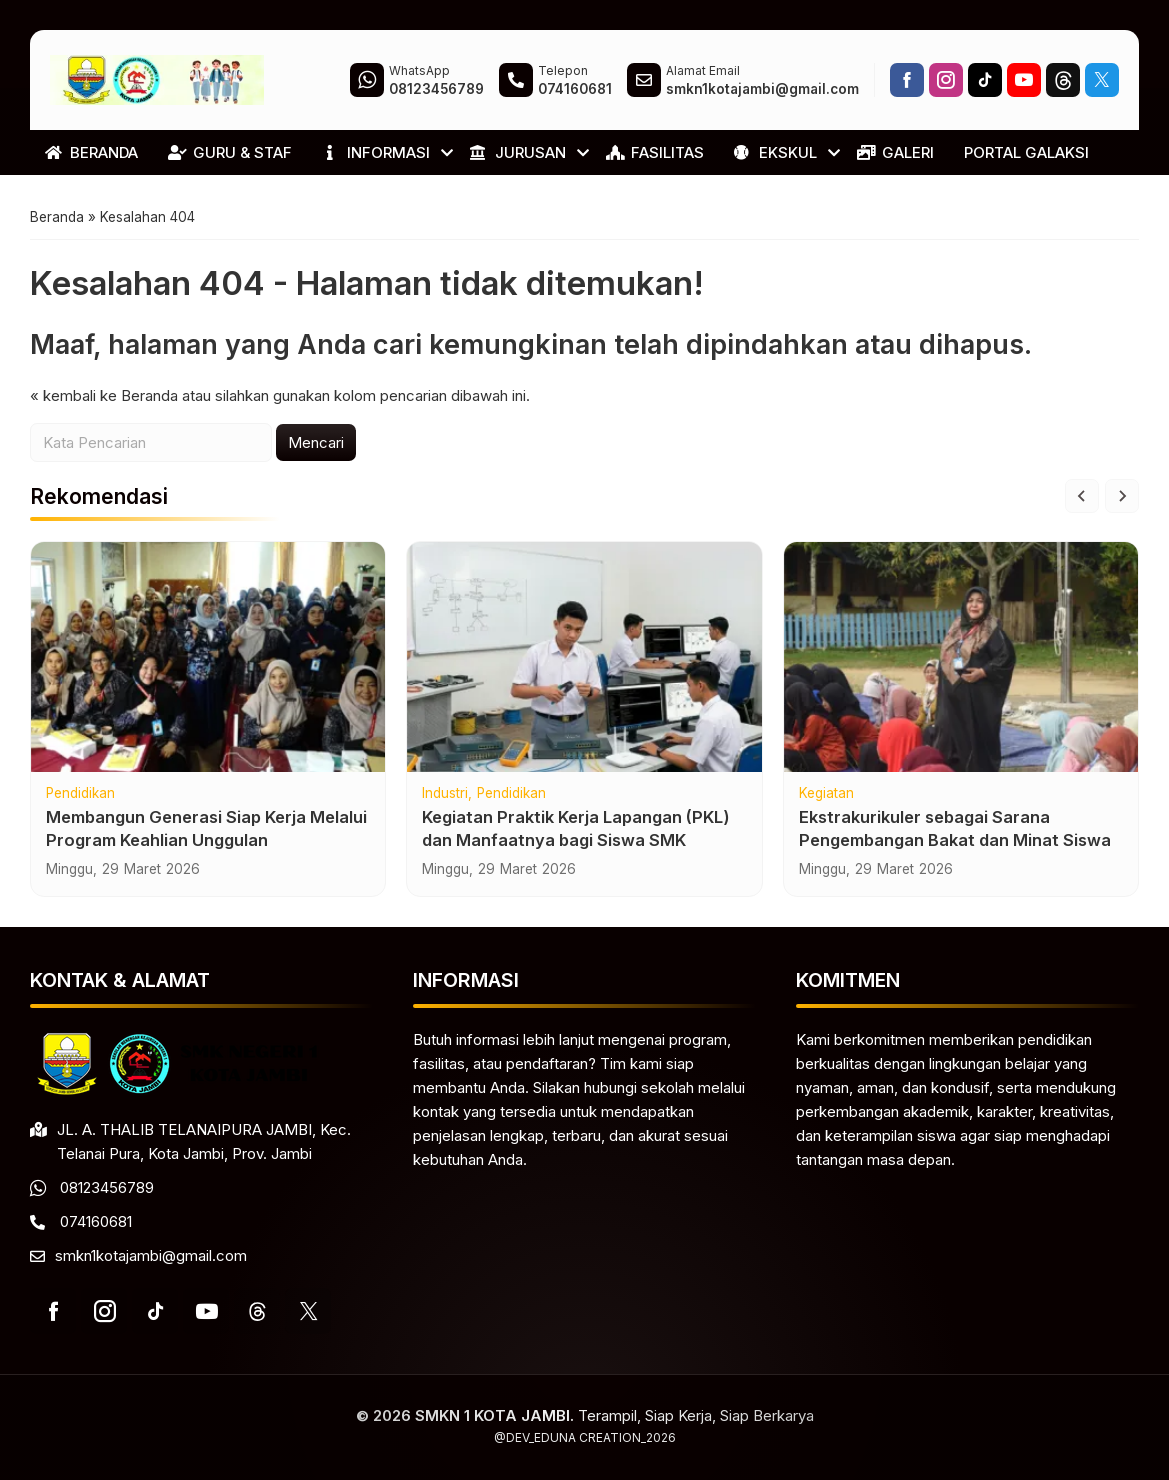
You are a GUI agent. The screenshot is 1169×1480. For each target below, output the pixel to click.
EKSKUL (775, 152)
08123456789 (107, 1187)
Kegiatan (826, 794)
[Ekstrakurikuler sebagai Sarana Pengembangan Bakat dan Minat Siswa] (961, 657)
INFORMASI (376, 152)
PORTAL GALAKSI (1026, 152)
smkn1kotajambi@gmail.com (151, 1255)
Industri (445, 794)
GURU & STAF (230, 152)
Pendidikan (80, 794)
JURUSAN (518, 152)
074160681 (96, 1221)
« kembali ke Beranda (104, 395)
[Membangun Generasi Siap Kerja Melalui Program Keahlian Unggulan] (208, 657)
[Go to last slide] (1082, 496)
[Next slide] (1122, 496)
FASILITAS (655, 152)
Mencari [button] (316, 442)
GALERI (895, 152)
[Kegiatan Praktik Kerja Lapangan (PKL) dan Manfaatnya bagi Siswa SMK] (584, 657)
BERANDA (91, 152)
